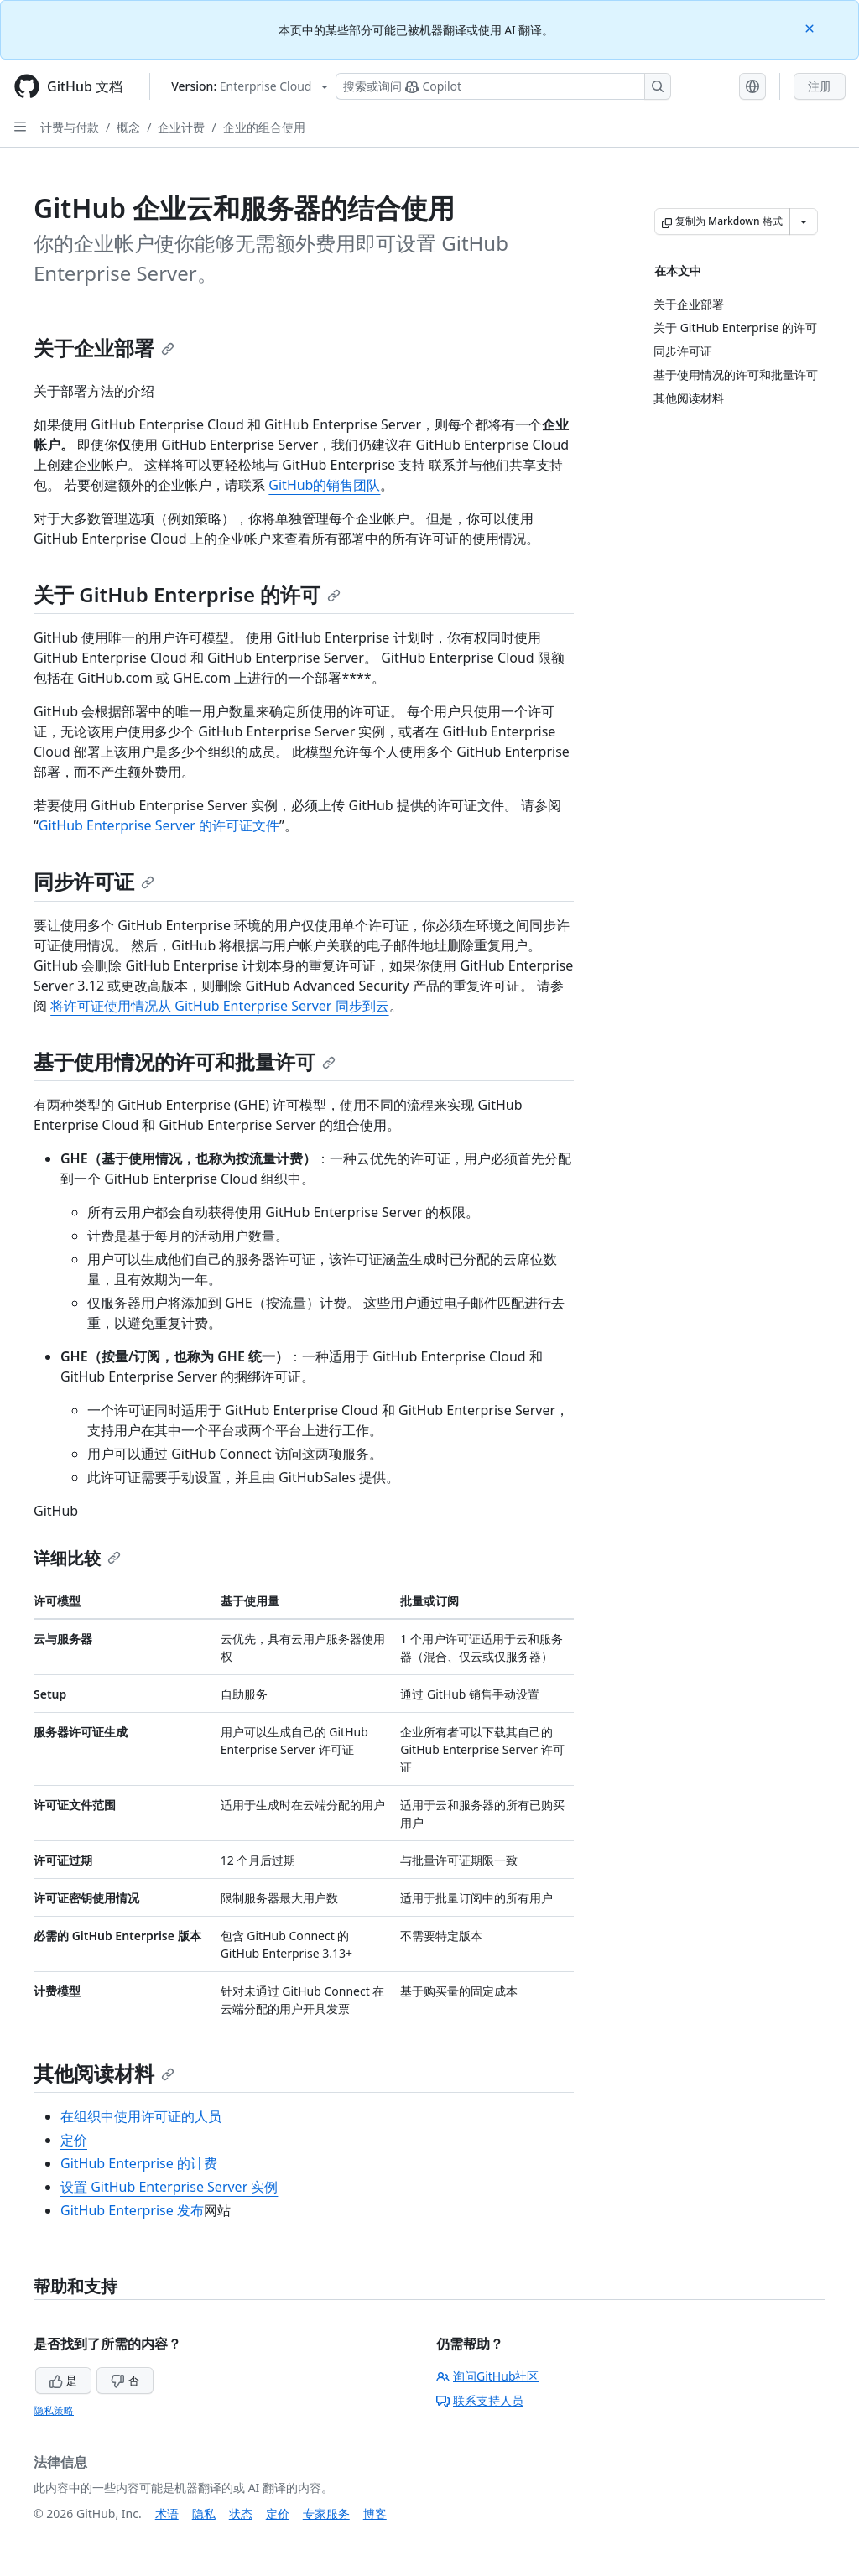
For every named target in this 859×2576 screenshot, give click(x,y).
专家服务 (326, 2513)
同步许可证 (94, 881)
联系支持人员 (479, 2400)
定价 (73, 2140)
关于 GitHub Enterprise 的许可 (187, 594)
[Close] (811, 27)
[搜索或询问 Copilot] (503, 86)
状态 (240, 2513)
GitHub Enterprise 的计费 (138, 2163)
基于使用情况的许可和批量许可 (185, 1061)
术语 (167, 2513)
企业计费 (181, 127)
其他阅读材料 (104, 2073)
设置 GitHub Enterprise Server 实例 (169, 2187)
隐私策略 (54, 2410)
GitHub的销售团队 (324, 485)
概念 (128, 127)
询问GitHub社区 (487, 2376)
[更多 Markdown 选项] (803, 221)
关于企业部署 (104, 348)
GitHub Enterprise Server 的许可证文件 (159, 825)
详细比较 (77, 1558)
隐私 (204, 2513)
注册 (819, 86)
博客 (375, 2513)
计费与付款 (69, 127)
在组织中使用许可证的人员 (140, 2116)
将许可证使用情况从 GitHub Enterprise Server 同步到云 (219, 1006)
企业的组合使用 (264, 127)
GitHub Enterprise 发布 (132, 2210)
